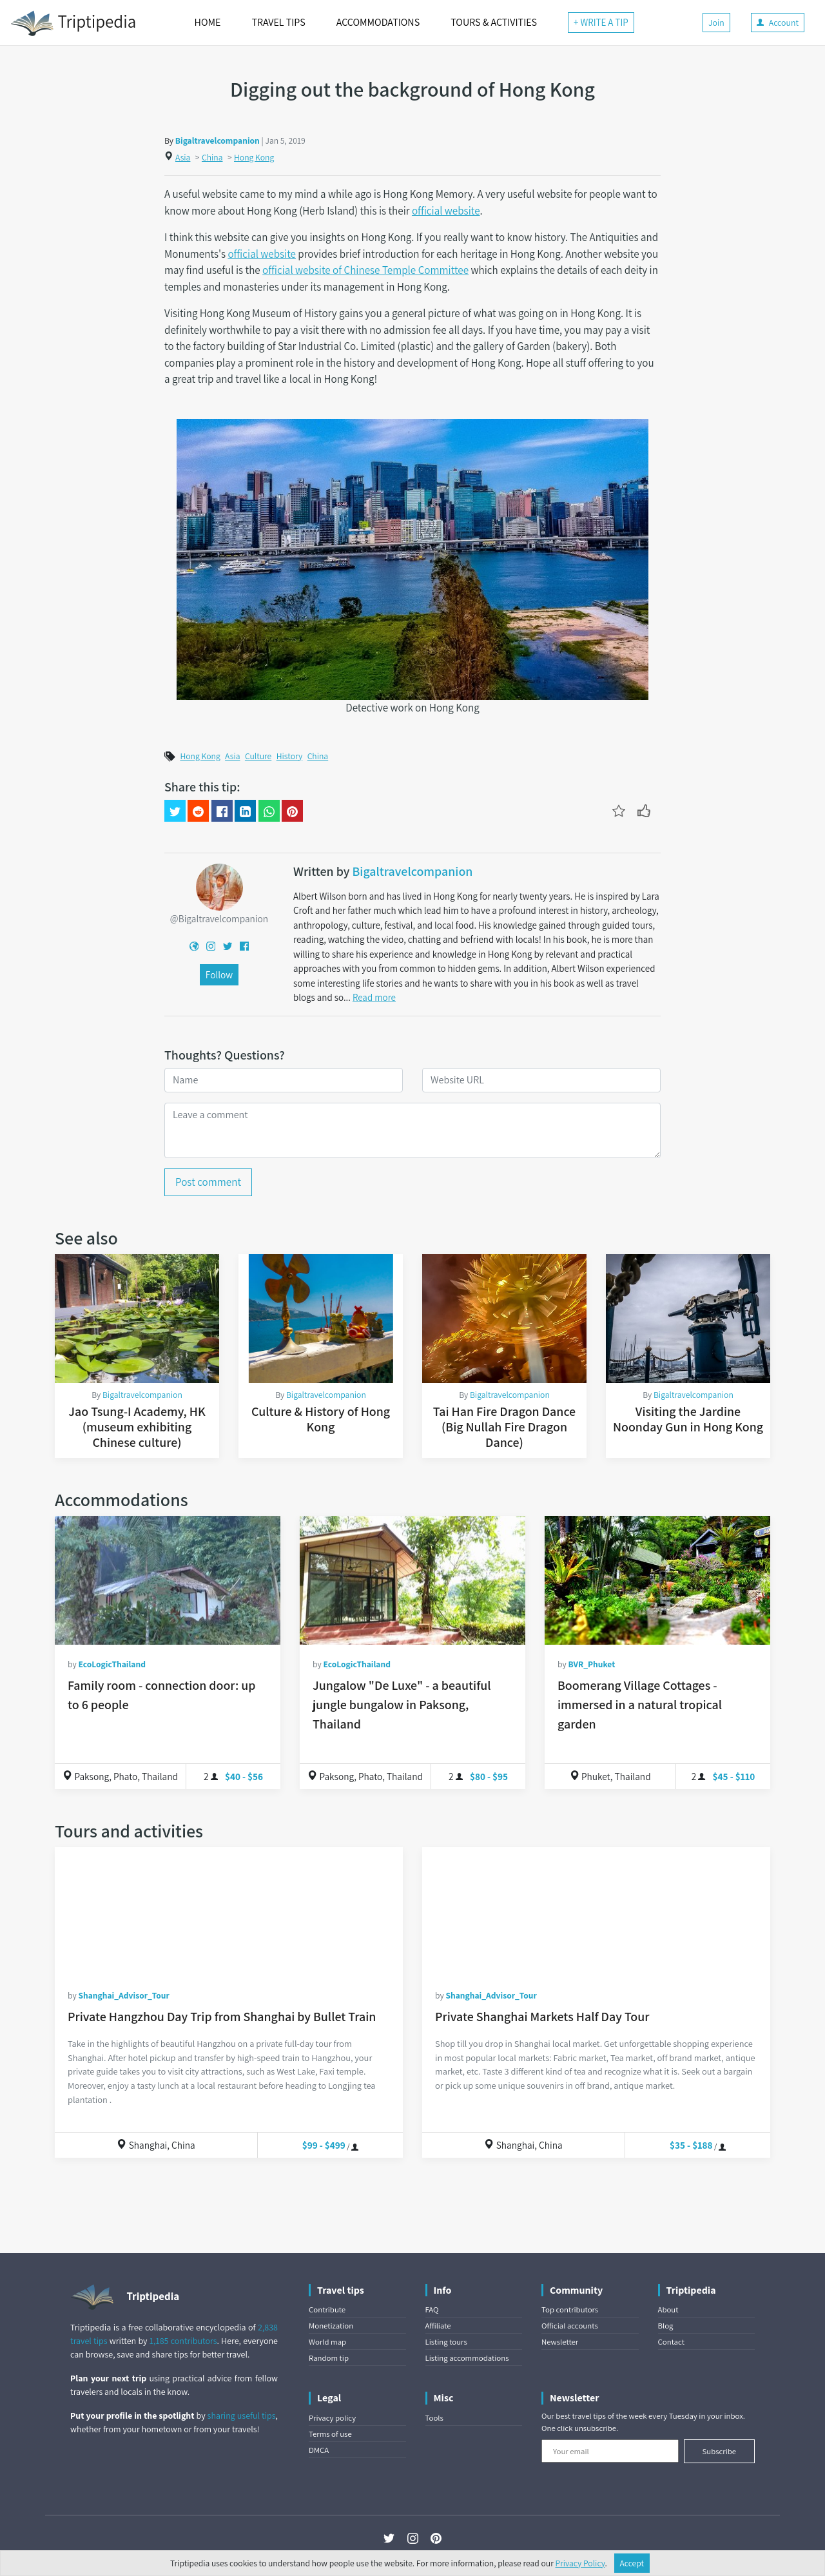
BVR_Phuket (591, 1664)
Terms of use (330, 2433)
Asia (182, 157)
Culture (258, 756)
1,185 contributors (183, 2341)
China (212, 157)
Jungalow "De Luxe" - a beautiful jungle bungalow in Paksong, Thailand (402, 1704)
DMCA (319, 2450)
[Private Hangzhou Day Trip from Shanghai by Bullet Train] (229, 1911)
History (290, 756)
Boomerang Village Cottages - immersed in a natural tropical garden (640, 1704)
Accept (632, 2563)
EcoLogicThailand (112, 1664)
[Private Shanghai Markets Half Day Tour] (596, 1911)
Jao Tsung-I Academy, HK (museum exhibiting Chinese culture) (137, 1427)
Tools (434, 2417)
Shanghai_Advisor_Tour (123, 1995)
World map (327, 2341)
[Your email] (610, 2451)
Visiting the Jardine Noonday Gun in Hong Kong (688, 1419)
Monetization (331, 2325)
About (668, 2309)
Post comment (208, 1182)
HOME (208, 22)
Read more (374, 997)
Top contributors (569, 2309)
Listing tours (446, 2341)
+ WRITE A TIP (601, 22)
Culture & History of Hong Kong (320, 1419)
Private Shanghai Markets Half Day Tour (542, 2016)
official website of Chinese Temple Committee (365, 270)
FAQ (432, 2309)
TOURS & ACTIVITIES (494, 22)
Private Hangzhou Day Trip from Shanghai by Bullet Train (222, 2016)
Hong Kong (254, 157)
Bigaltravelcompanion (217, 140)
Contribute (327, 2309)
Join (716, 22)
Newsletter (559, 2341)
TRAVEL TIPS (278, 22)
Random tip (329, 2357)
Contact (671, 2341)
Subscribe (719, 2451)
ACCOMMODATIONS (378, 22)
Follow (219, 974)
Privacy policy (332, 2417)
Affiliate (438, 2325)
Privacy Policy (580, 2563)
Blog (666, 2325)
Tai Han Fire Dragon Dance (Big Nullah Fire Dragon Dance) (504, 1427)
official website (446, 211)
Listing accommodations (467, 2357)
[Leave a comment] (412, 1130)
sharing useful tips (242, 2415)
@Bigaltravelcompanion (219, 918)
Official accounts (569, 2325)
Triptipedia (73, 23)
